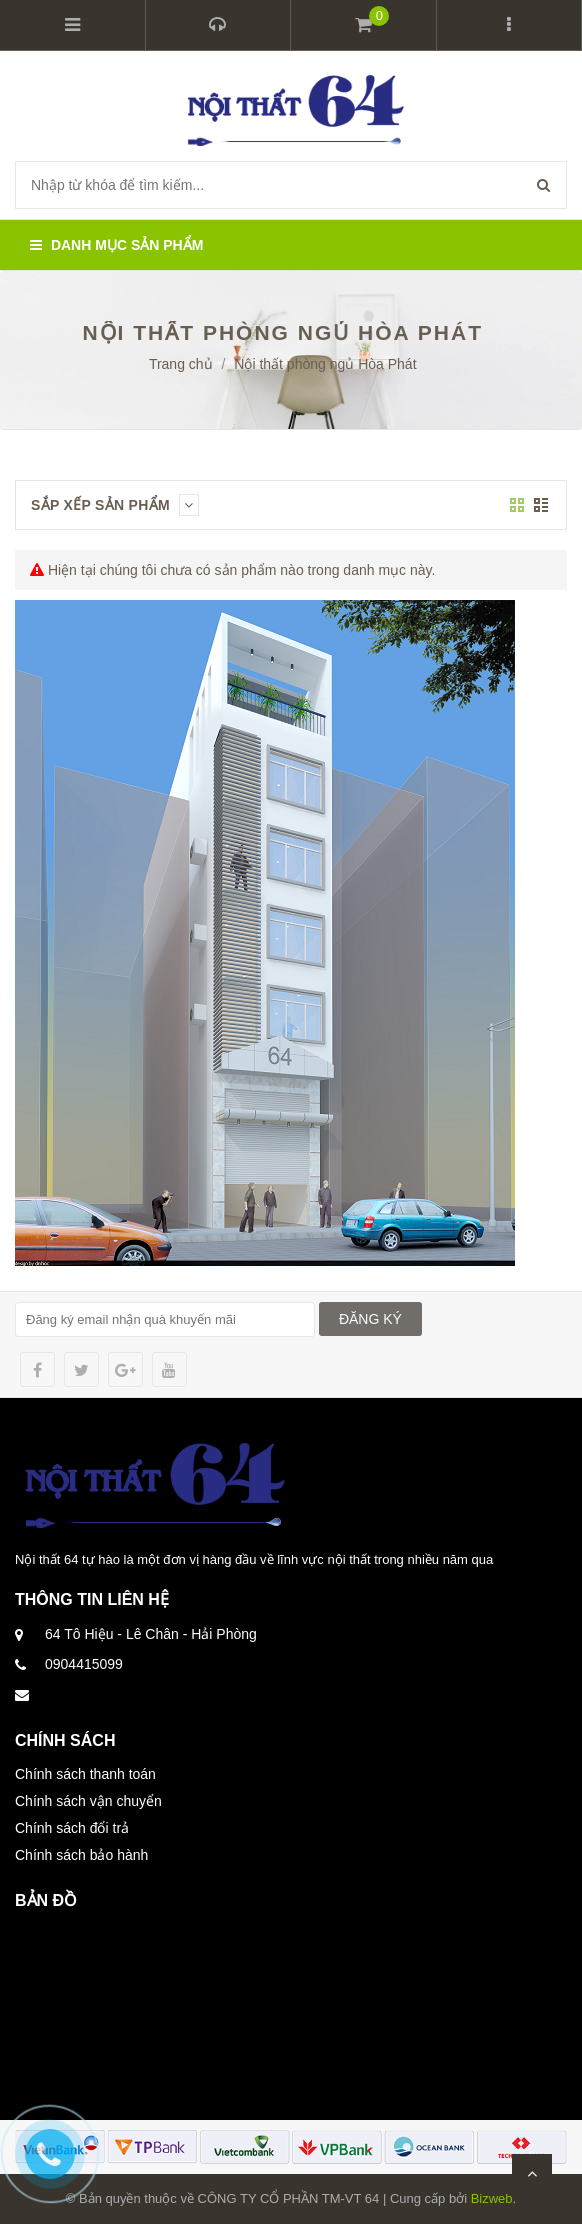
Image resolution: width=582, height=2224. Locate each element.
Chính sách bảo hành (81, 1855)
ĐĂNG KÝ (370, 1319)
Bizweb (492, 2198)
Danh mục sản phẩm (116, 245)
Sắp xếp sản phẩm (115, 505)
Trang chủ (181, 364)
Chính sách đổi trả (72, 1828)
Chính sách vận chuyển (88, 1801)
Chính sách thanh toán (85, 1774)
